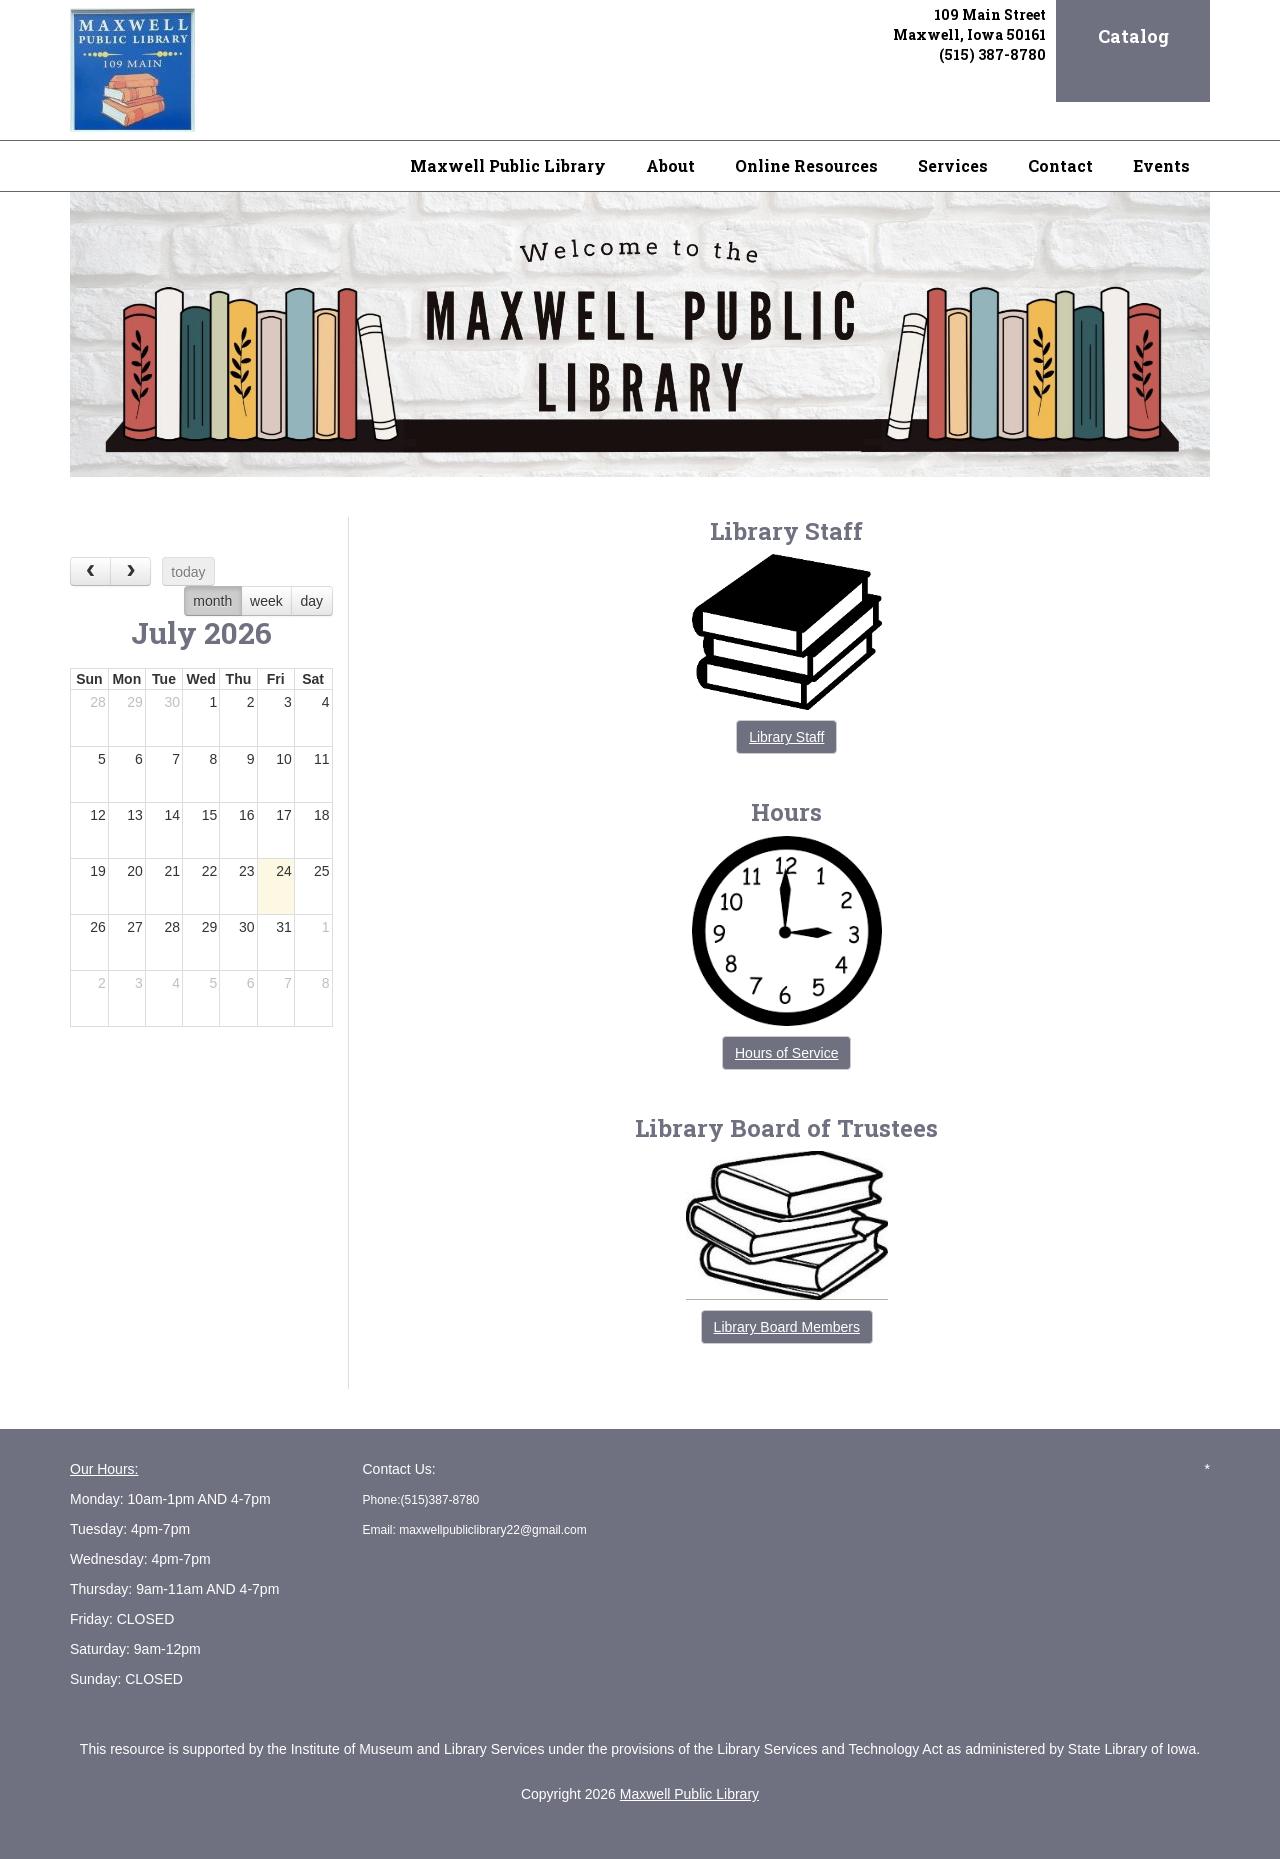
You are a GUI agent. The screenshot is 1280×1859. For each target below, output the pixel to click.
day (312, 601)
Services (953, 165)
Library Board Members (787, 1327)
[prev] (90, 571)
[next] (130, 571)
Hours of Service (786, 1053)
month (212, 601)
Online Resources (806, 165)
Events (1161, 165)
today (188, 572)
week (266, 601)
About (670, 165)
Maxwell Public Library (508, 165)
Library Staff (786, 737)
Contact (1060, 165)
